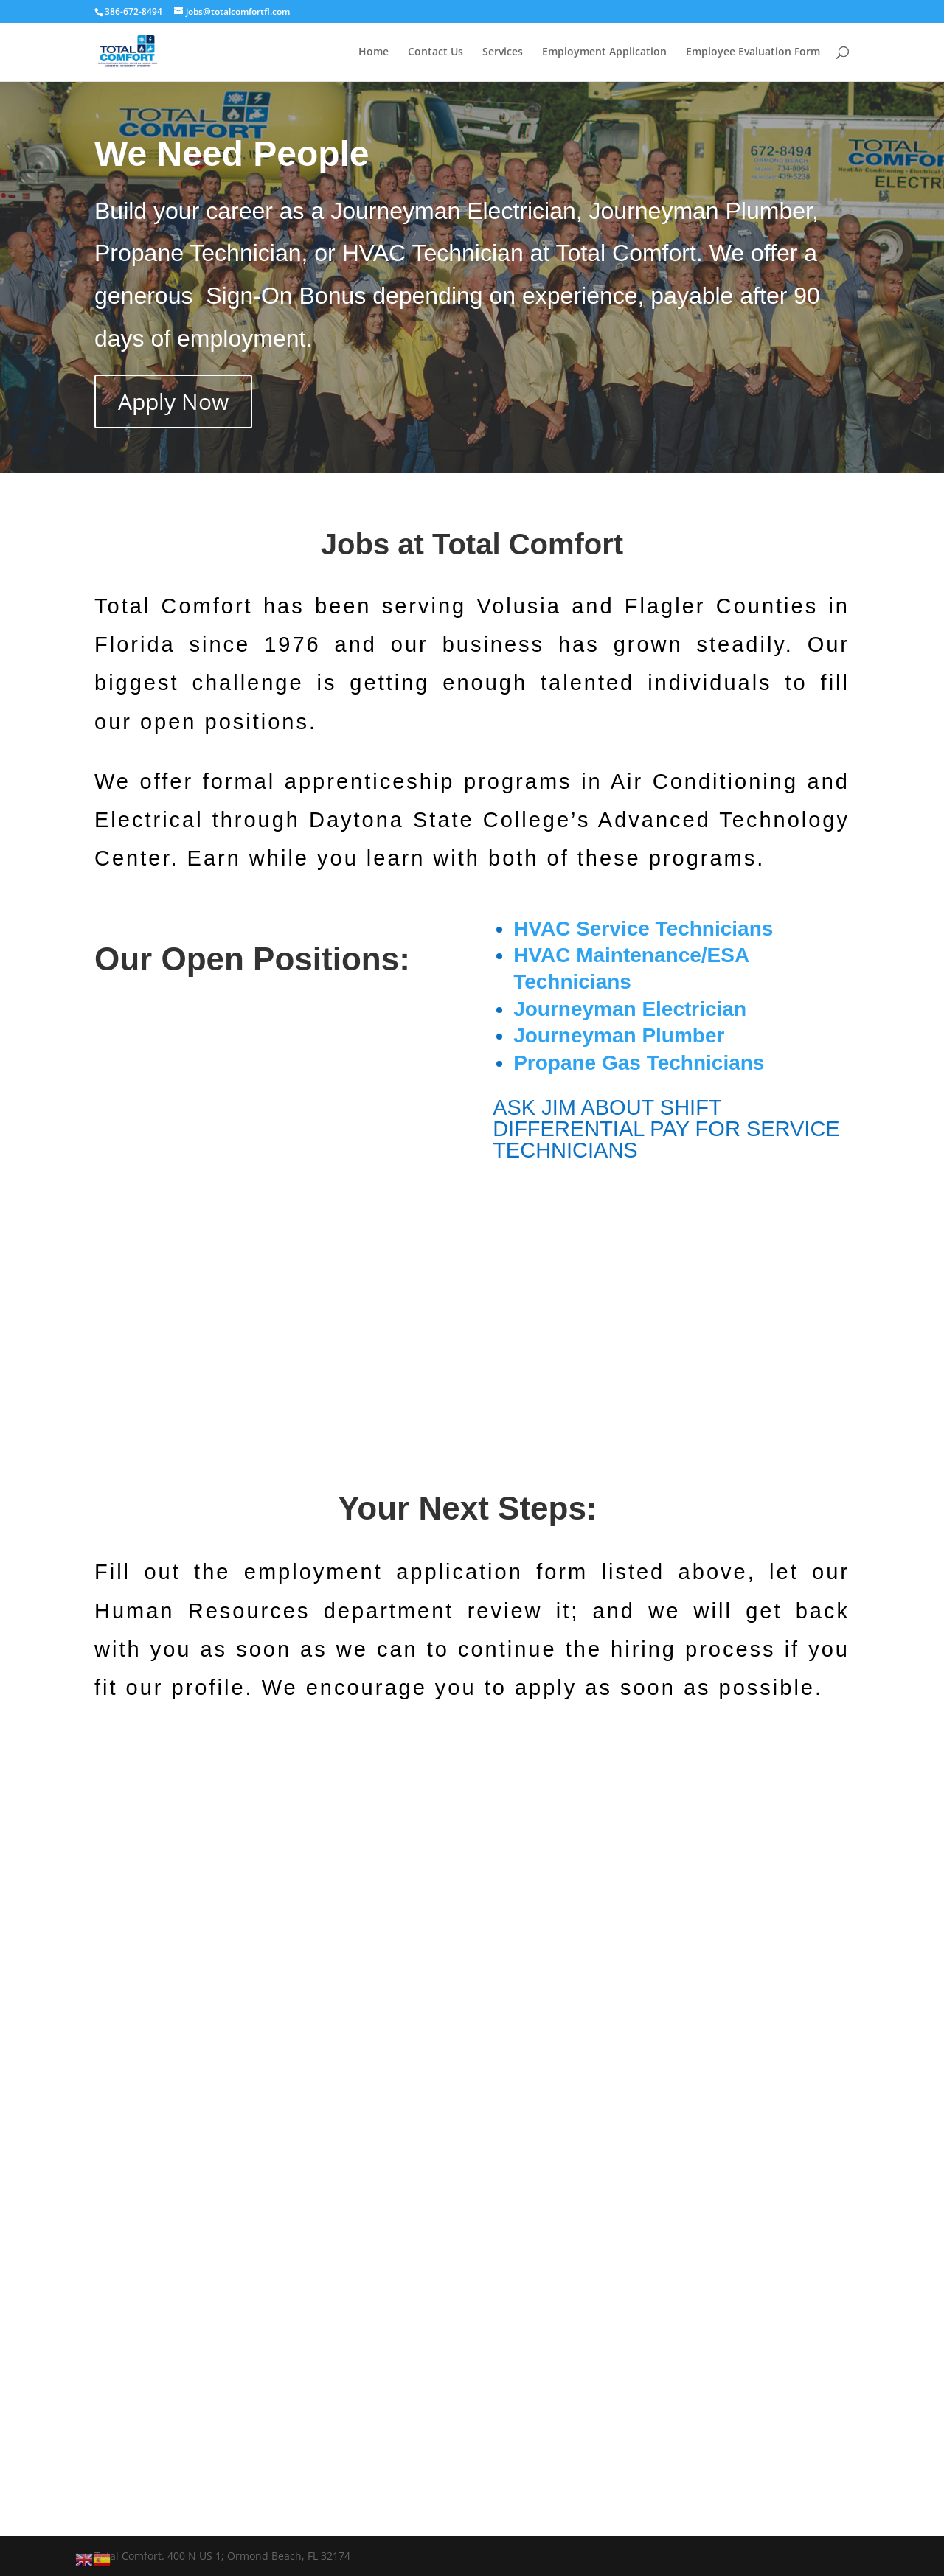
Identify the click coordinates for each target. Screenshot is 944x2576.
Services (502, 52)
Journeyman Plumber (618, 1035)
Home (373, 52)
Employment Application (604, 52)
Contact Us (435, 52)
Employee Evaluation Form (753, 52)
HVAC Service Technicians (643, 928)
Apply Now (173, 401)
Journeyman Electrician (629, 1009)
